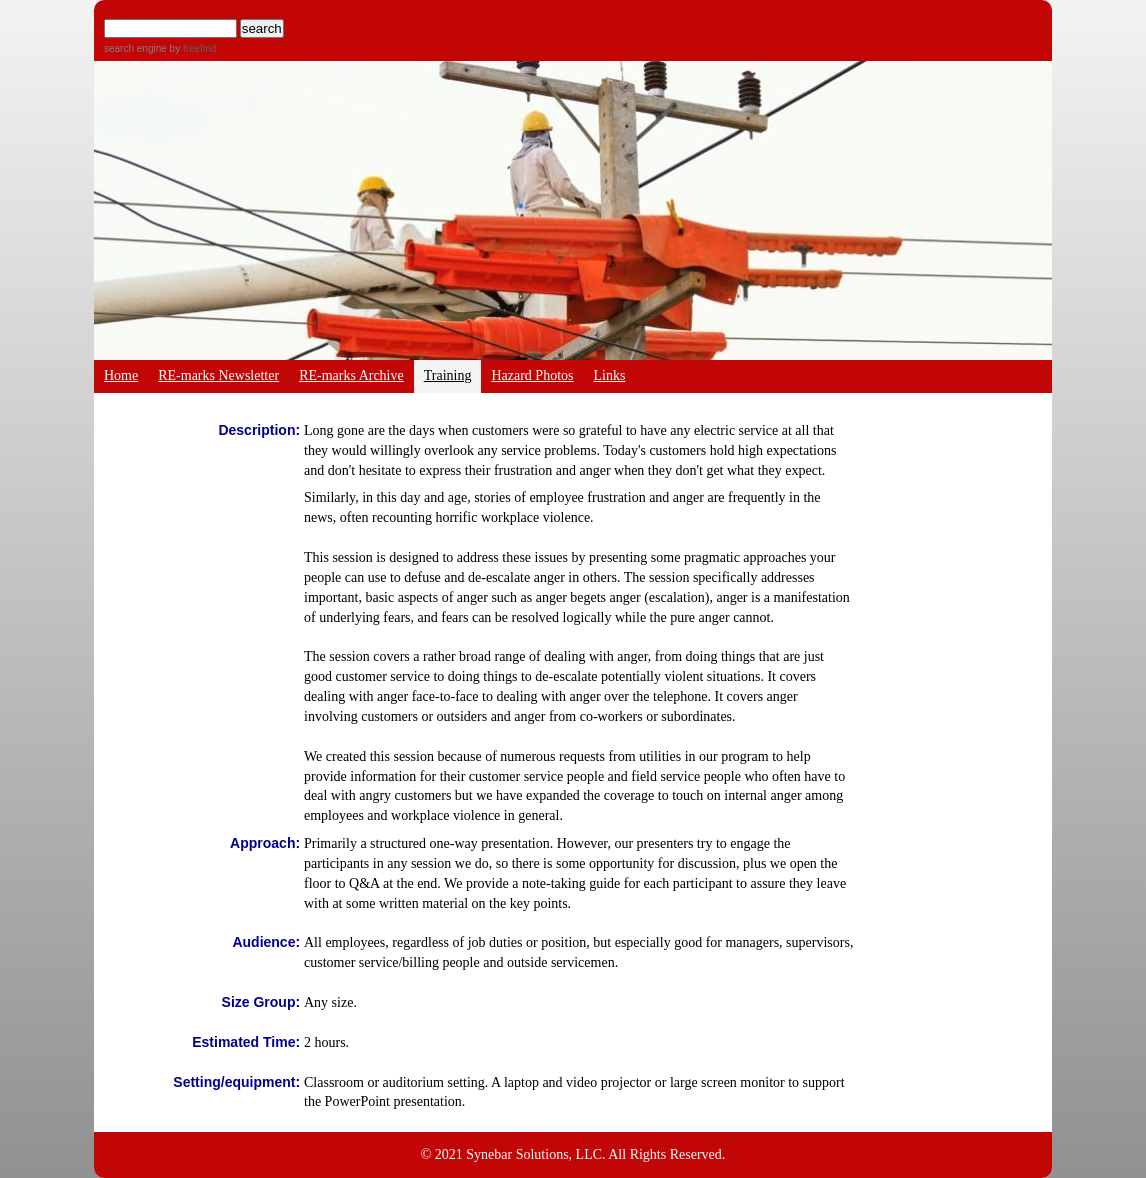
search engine (135, 48)
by (191, 48)
